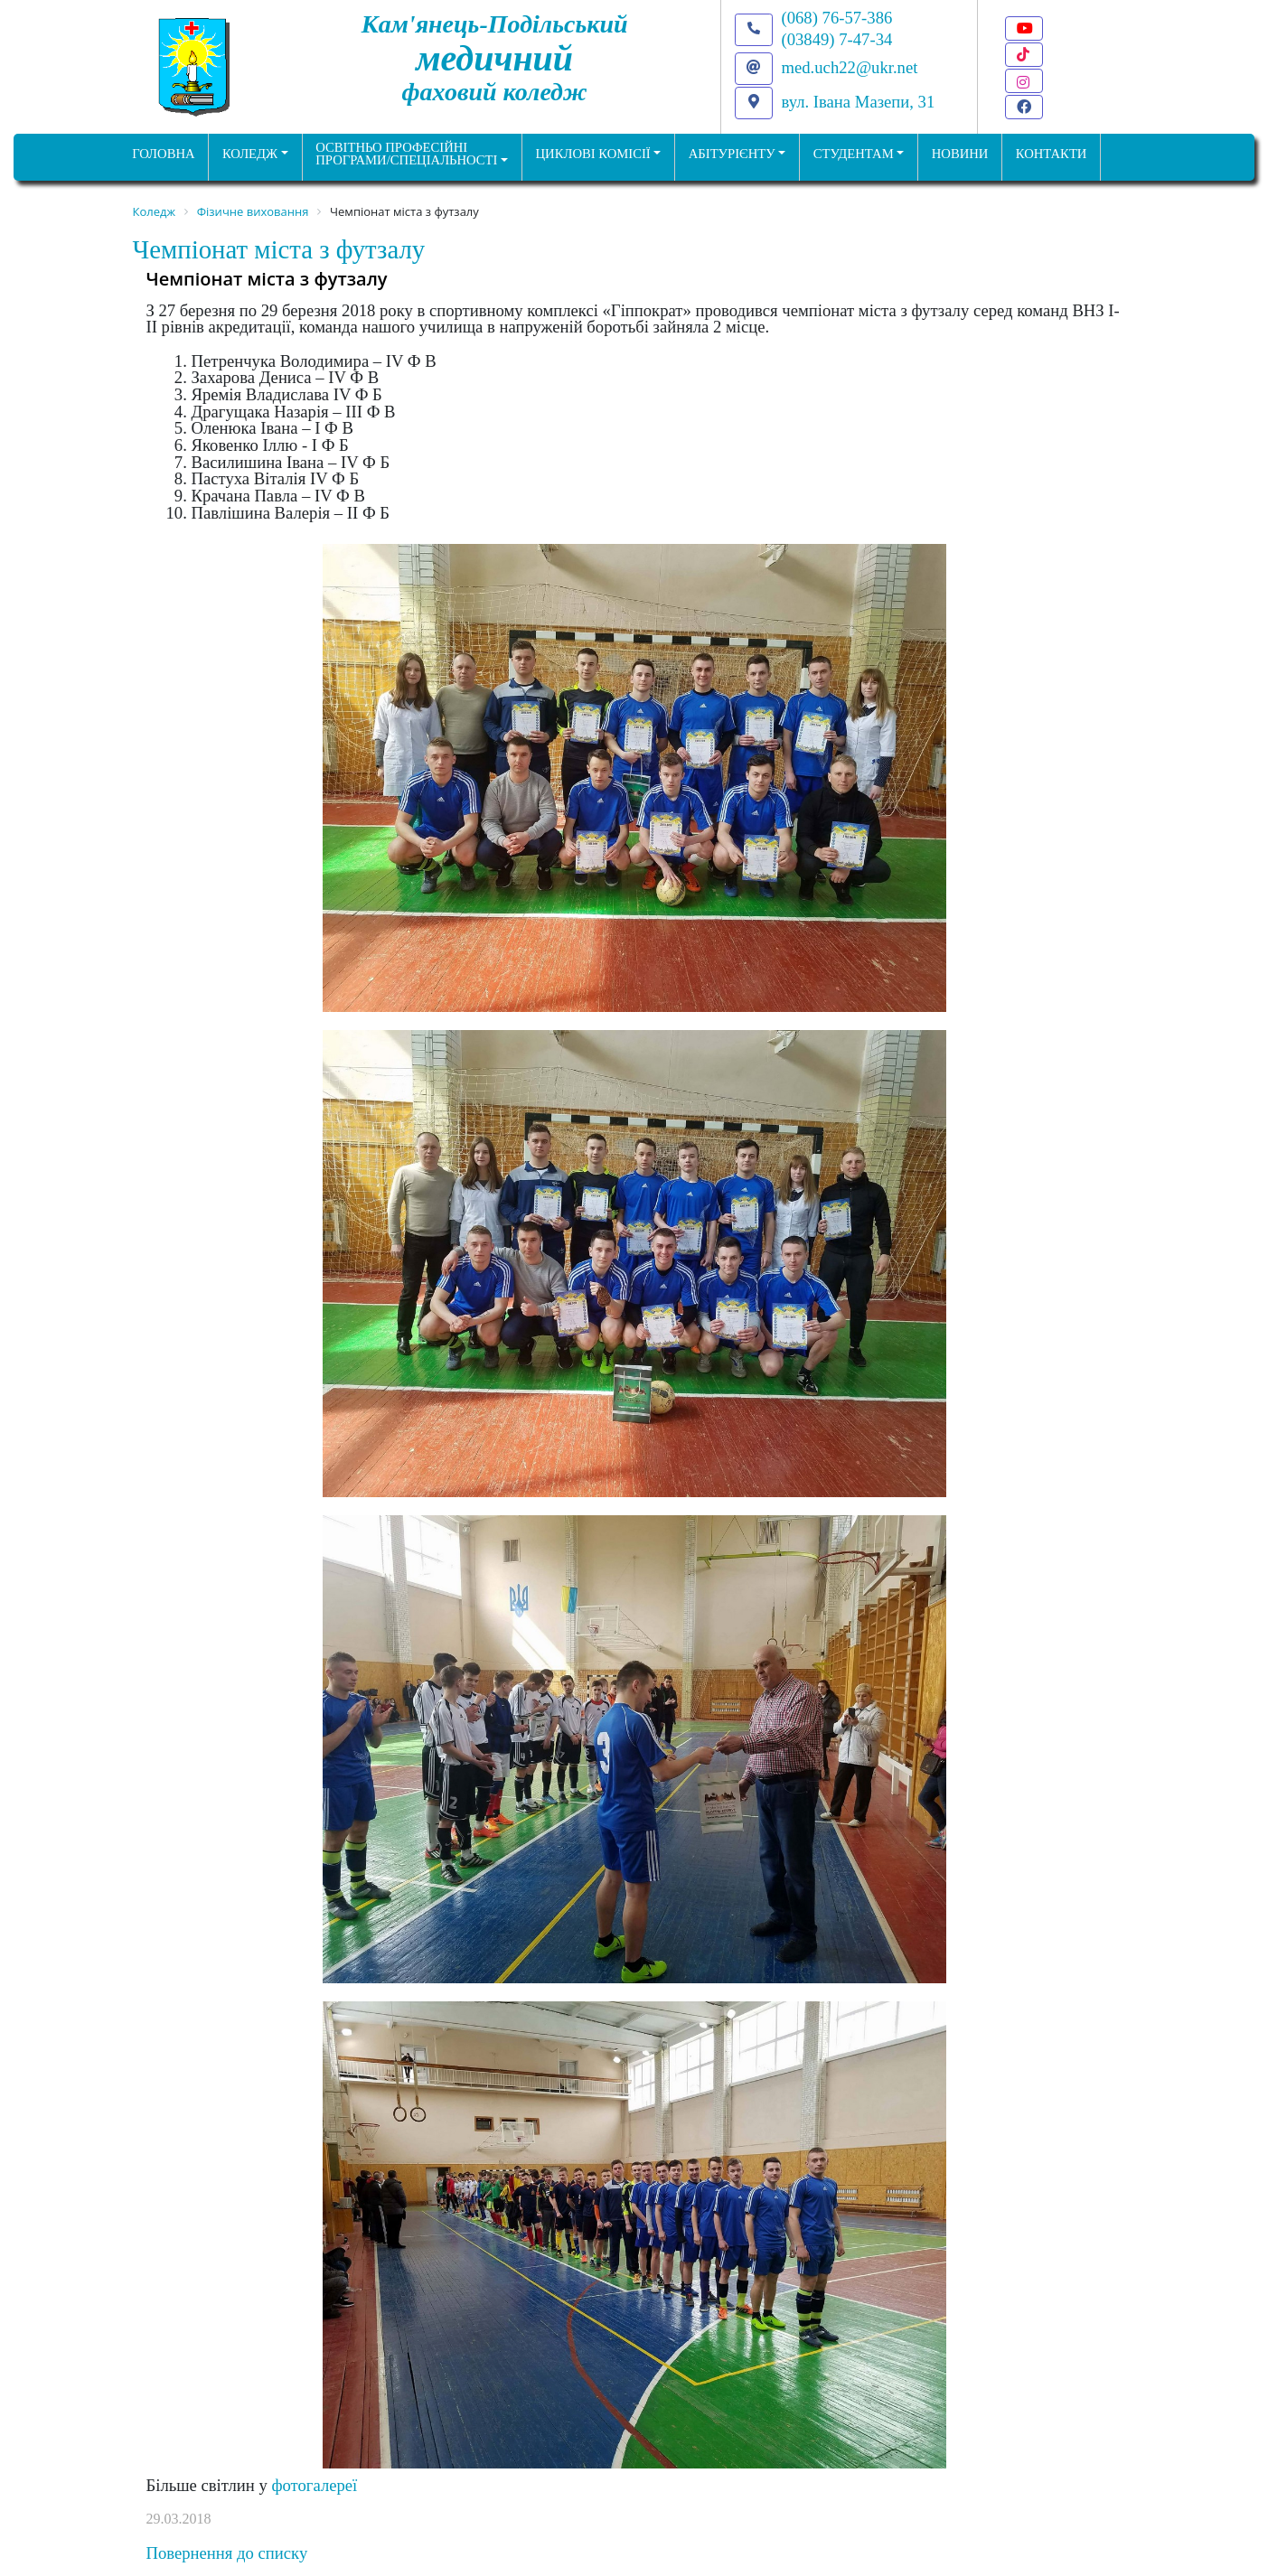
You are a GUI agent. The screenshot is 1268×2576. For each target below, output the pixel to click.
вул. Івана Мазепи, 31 (858, 101)
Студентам (853, 153)
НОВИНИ (960, 153)
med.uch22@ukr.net (850, 67)
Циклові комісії (593, 153)
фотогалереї (314, 2485)
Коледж (249, 153)
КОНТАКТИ (1051, 153)
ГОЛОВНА (163, 153)
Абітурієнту (732, 153)
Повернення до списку (227, 2552)
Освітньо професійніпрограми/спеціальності (406, 154)
